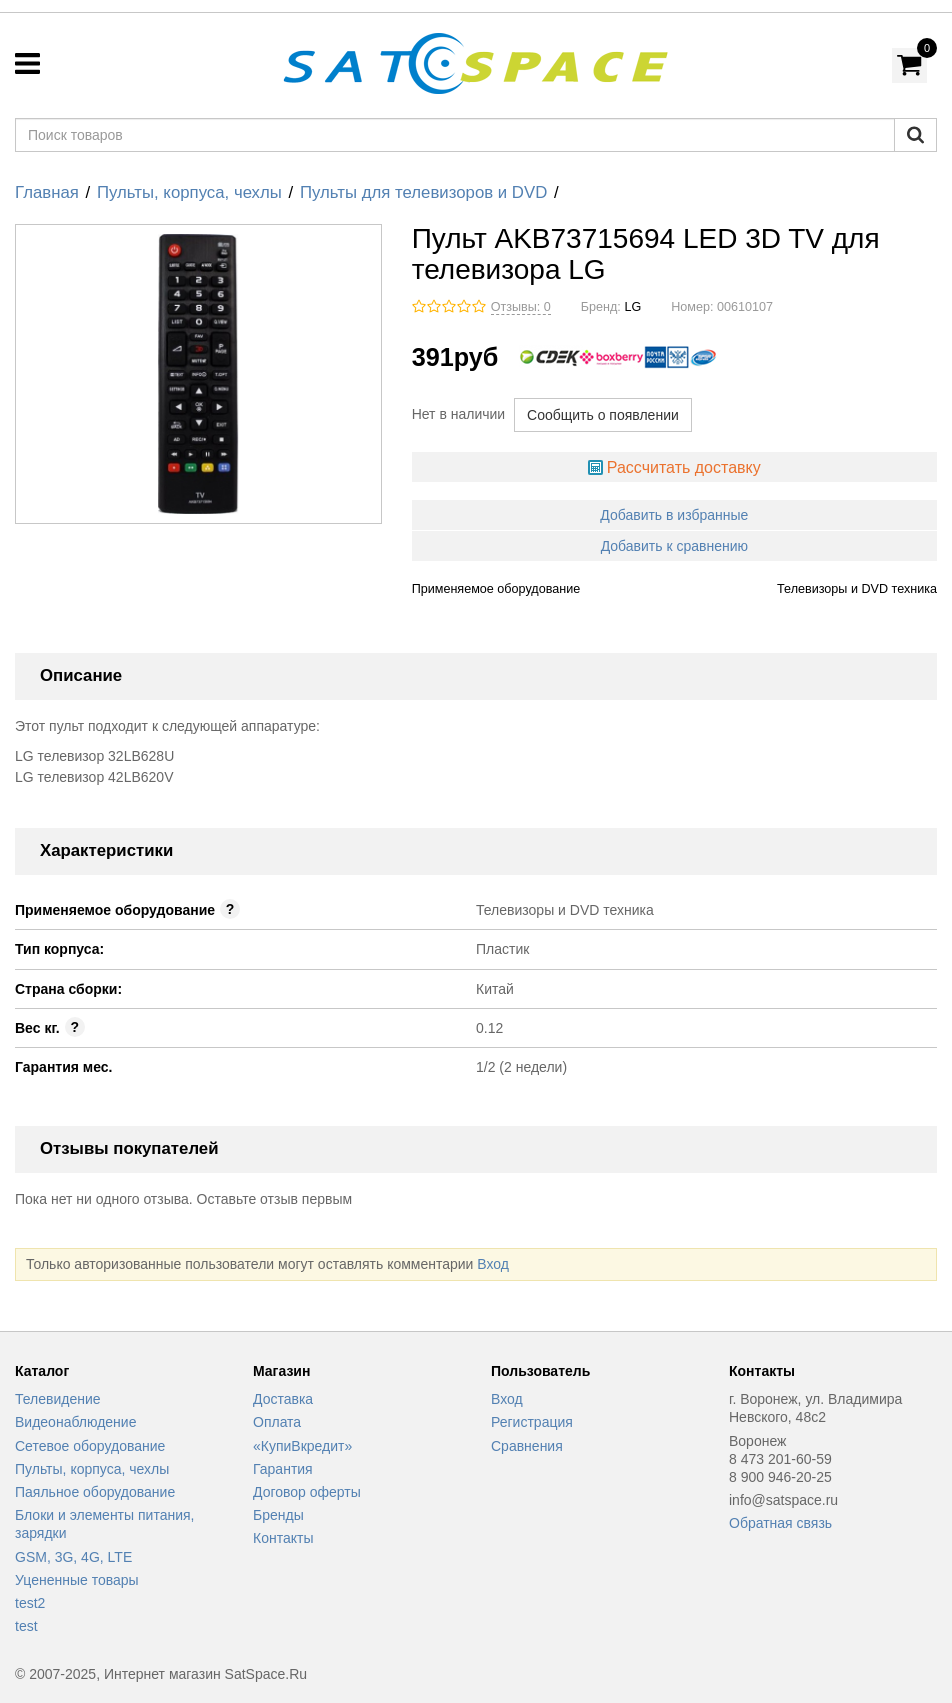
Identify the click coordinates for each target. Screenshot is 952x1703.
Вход (493, 1264)
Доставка (283, 1399)
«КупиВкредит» (302, 1446)
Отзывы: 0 (521, 307)
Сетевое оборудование (90, 1446)
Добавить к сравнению (674, 546)
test (26, 1626)
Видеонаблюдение (75, 1422)
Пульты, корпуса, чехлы (189, 192)
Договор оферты (307, 1492)
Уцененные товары (77, 1580)
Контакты (283, 1538)
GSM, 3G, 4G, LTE (73, 1557)
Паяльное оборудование (95, 1492)
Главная (47, 192)
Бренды (278, 1515)
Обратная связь (780, 1523)
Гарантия (283, 1469)
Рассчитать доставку (684, 467)
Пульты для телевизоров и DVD (423, 192)
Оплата (277, 1422)
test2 (30, 1603)
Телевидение (58, 1399)
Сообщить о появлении (603, 415)
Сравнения (527, 1446)
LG (632, 307)
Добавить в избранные (674, 515)
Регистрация (532, 1422)
